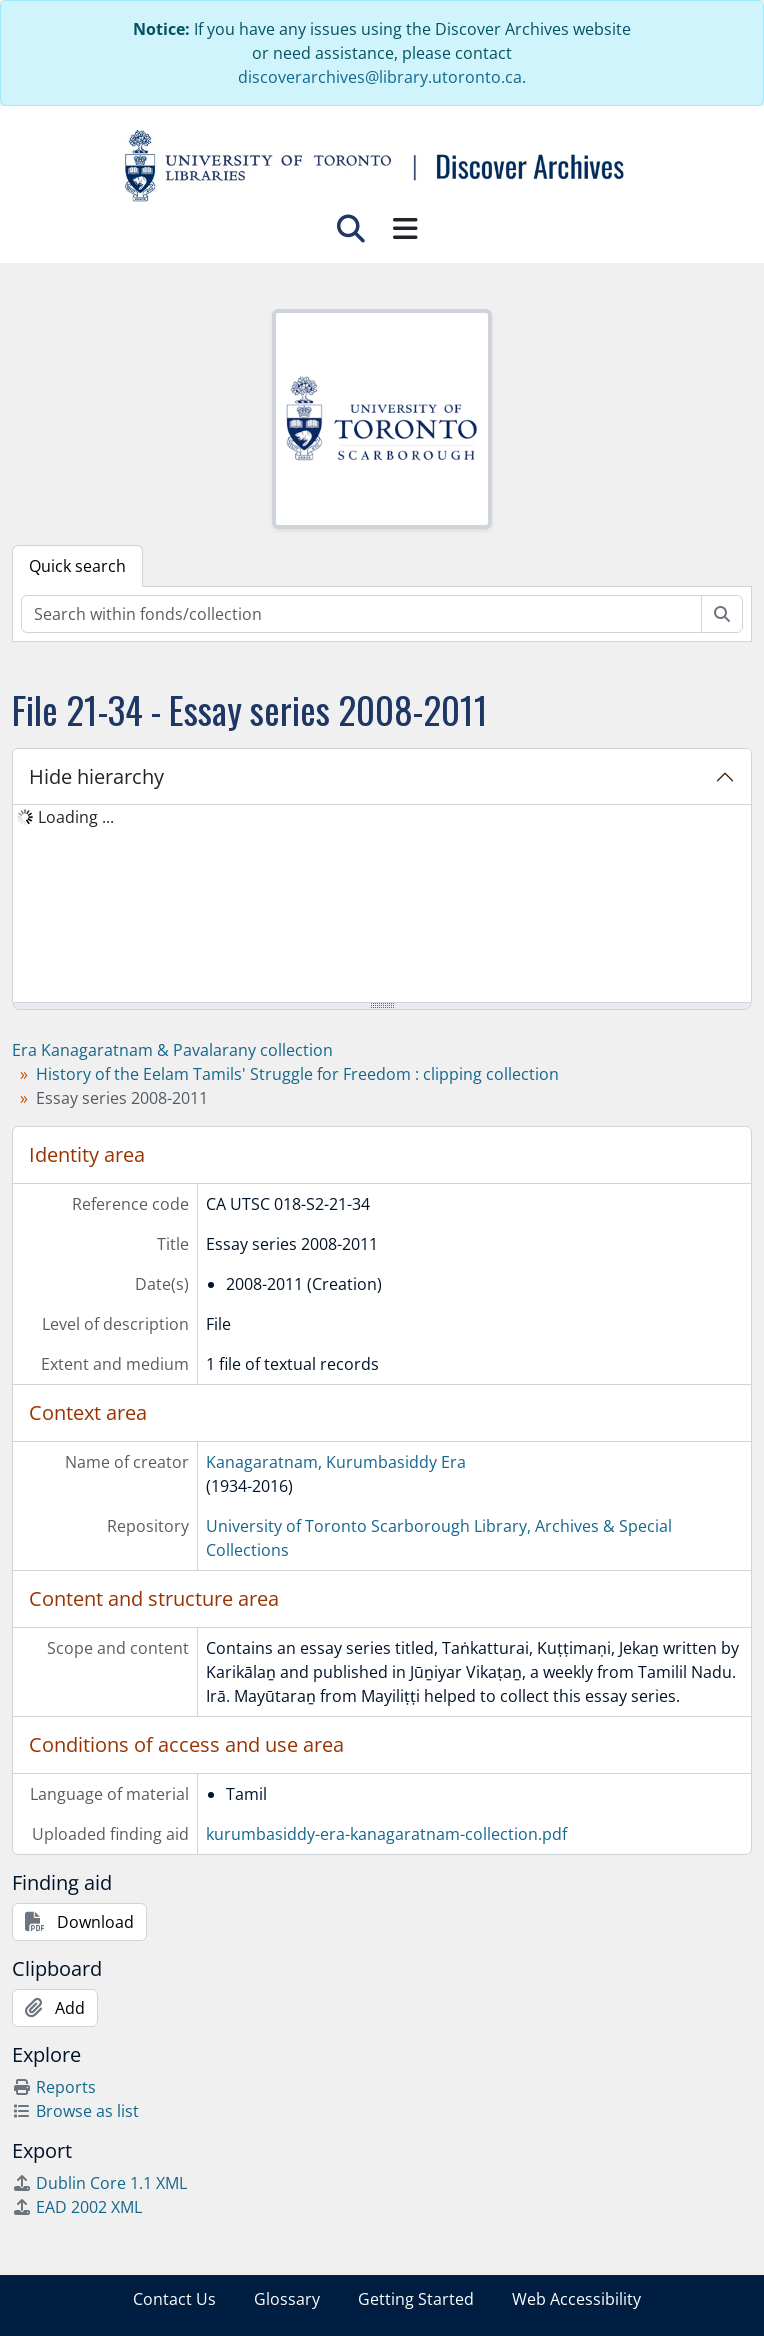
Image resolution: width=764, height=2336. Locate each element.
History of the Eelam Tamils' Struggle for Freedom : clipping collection (297, 1074)
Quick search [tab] (77, 566)
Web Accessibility (576, 2299)
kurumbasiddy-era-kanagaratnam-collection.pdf (386, 1834)
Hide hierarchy (96, 776)
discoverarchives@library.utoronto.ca (380, 77)
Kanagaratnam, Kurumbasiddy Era (336, 1462)
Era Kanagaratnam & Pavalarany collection (172, 1050)
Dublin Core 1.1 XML (99, 2183)
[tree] (382, 905)
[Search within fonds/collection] (361, 614)
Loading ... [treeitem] (76, 817)
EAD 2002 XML (77, 2207)
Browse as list (75, 2111)
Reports (54, 2087)
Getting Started (416, 2299)
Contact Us (174, 2299)
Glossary (287, 2299)
